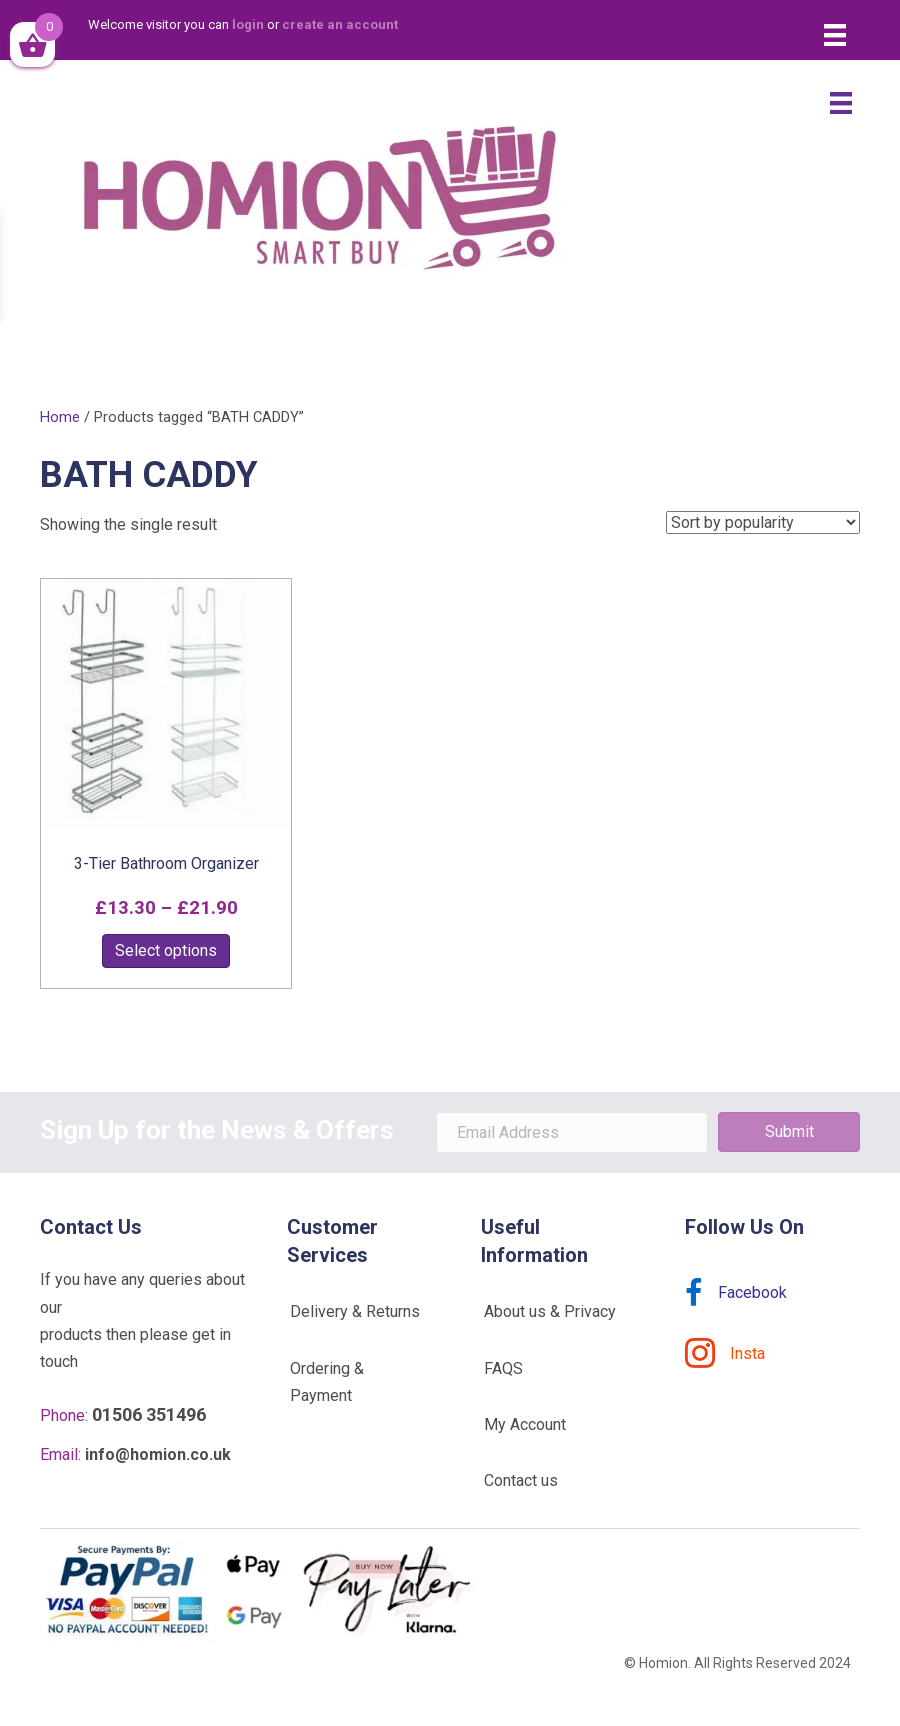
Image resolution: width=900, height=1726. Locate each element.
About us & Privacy (550, 1311)
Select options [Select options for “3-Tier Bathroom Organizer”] (166, 950)
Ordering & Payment (327, 1382)
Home (60, 417)
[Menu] (835, 35)
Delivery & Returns (355, 1311)
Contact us (521, 1480)
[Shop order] (763, 522)
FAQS (503, 1368)
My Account (525, 1424)
